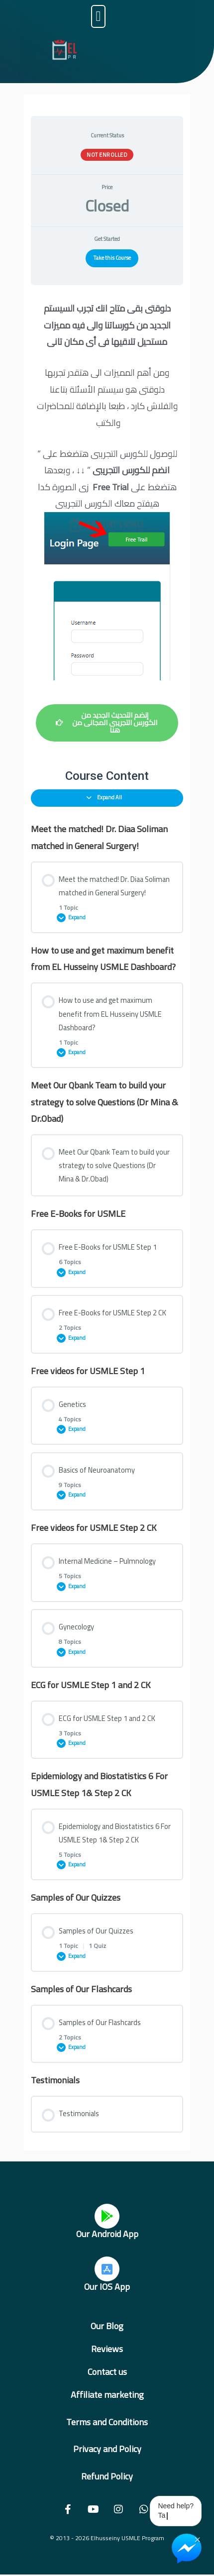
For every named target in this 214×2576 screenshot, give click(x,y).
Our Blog (107, 2326)
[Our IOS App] (107, 2268)
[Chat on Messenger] (187, 2549)
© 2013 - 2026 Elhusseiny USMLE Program (107, 2538)
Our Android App (107, 2234)
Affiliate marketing (107, 2394)
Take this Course (112, 258)
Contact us (107, 2371)
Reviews (107, 2349)
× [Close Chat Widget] (197, 2539)
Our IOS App (107, 2286)
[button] (98, 16)
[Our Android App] (107, 2216)
